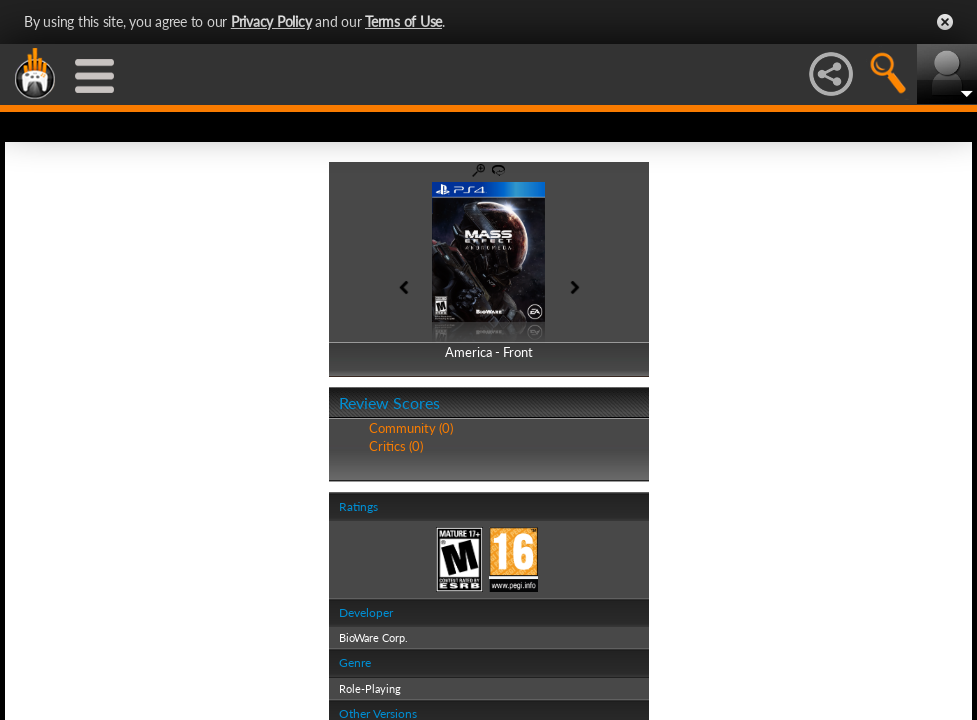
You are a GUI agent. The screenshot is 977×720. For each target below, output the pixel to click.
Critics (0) (396, 446)
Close (945, 22)
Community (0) (411, 428)
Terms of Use (403, 21)
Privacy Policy (271, 21)
